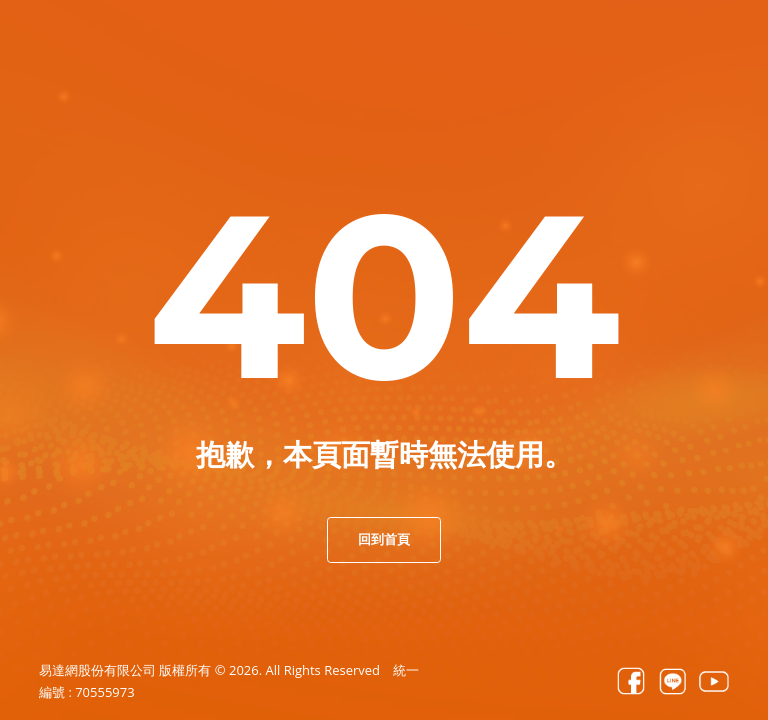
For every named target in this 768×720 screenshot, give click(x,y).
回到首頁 (384, 539)
